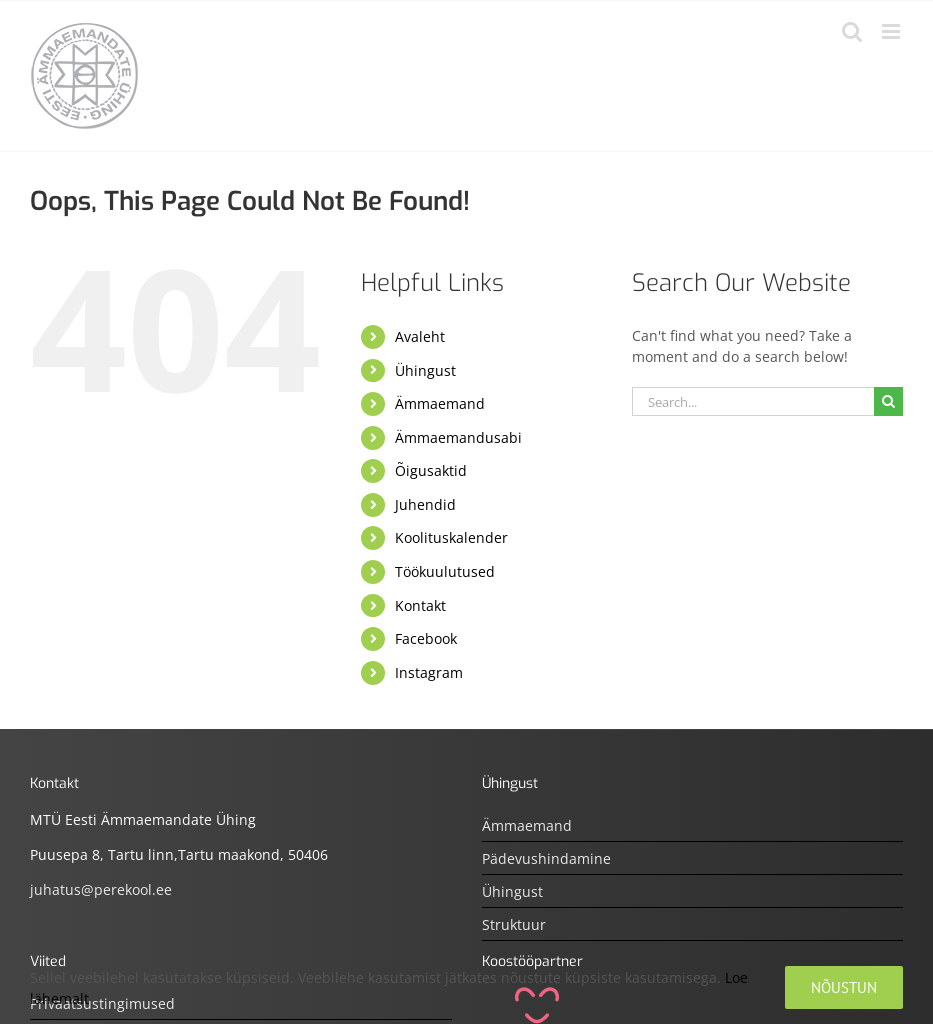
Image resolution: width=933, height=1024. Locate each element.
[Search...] (753, 401)
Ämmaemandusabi (458, 437)
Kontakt (420, 605)
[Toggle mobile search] (852, 31)
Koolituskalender (451, 537)
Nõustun (844, 987)
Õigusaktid (431, 470)
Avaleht (420, 336)
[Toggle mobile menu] (892, 31)
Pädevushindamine (546, 858)
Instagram (429, 672)
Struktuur (514, 924)
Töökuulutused (445, 571)
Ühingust (425, 370)
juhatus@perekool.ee (101, 889)
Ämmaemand (440, 403)
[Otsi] (888, 401)
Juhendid (425, 504)
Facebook (426, 638)
